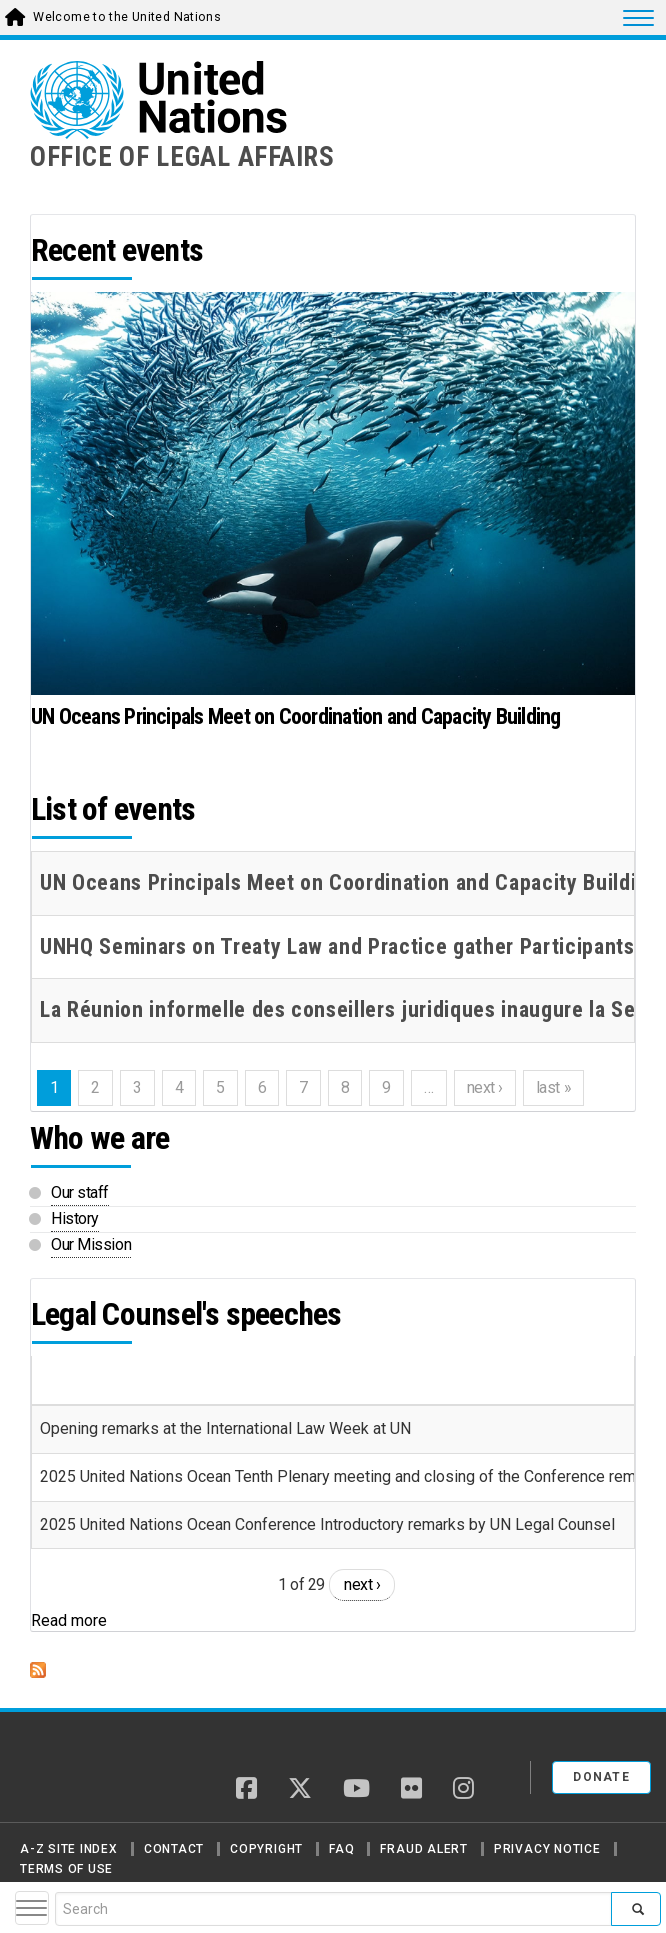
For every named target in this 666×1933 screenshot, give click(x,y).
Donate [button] (601, 1777)
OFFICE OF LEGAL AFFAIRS (182, 157)
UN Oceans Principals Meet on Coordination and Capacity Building (296, 716)
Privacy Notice (547, 1849)
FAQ (341, 1849)
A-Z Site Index (69, 1849)
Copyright (266, 1849)
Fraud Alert (423, 1849)
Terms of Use (66, 1869)
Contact (174, 1849)
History (75, 1218)
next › (362, 1584)
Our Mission (91, 1244)
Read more (69, 1620)
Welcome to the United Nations (127, 17)
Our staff (80, 1192)
